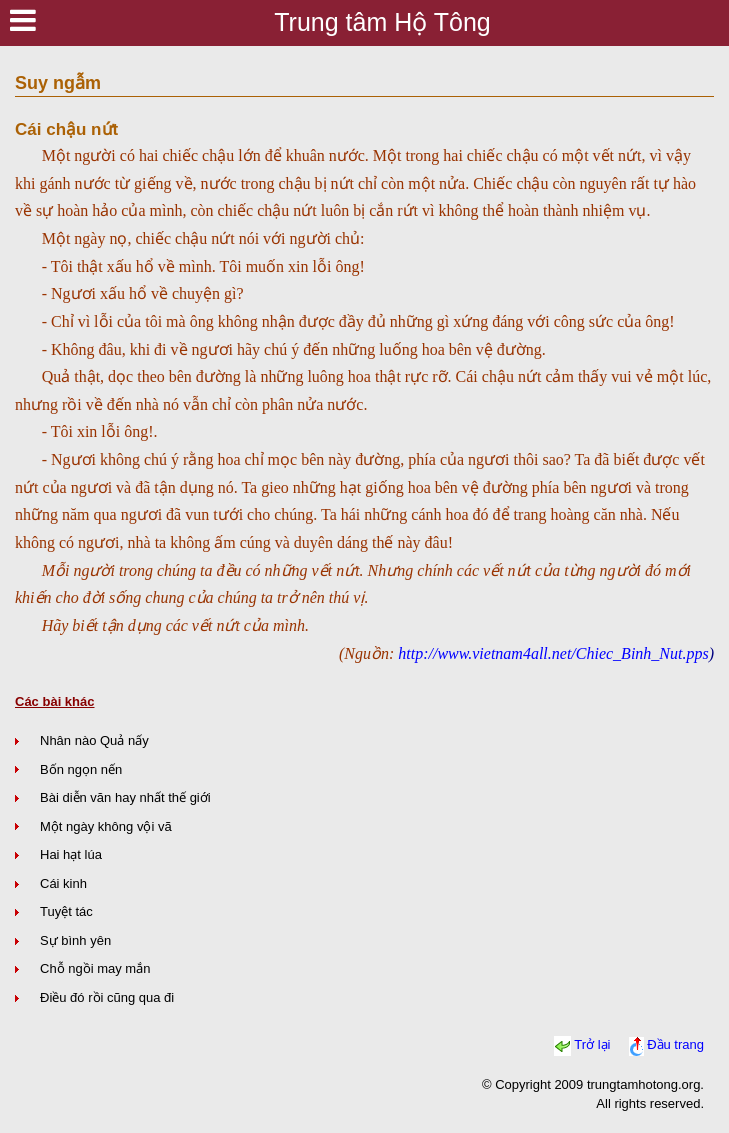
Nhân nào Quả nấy (94, 740)
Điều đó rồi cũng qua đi (107, 997)
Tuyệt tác (66, 911)
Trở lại (592, 1045)
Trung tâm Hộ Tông (382, 22)
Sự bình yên (75, 940)
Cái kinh (63, 883)
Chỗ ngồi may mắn (95, 968)
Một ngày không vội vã (106, 826)
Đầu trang (675, 1045)
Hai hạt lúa (71, 854)
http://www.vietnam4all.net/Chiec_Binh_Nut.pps (553, 653)
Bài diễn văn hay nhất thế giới (125, 797)
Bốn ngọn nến (81, 769)
